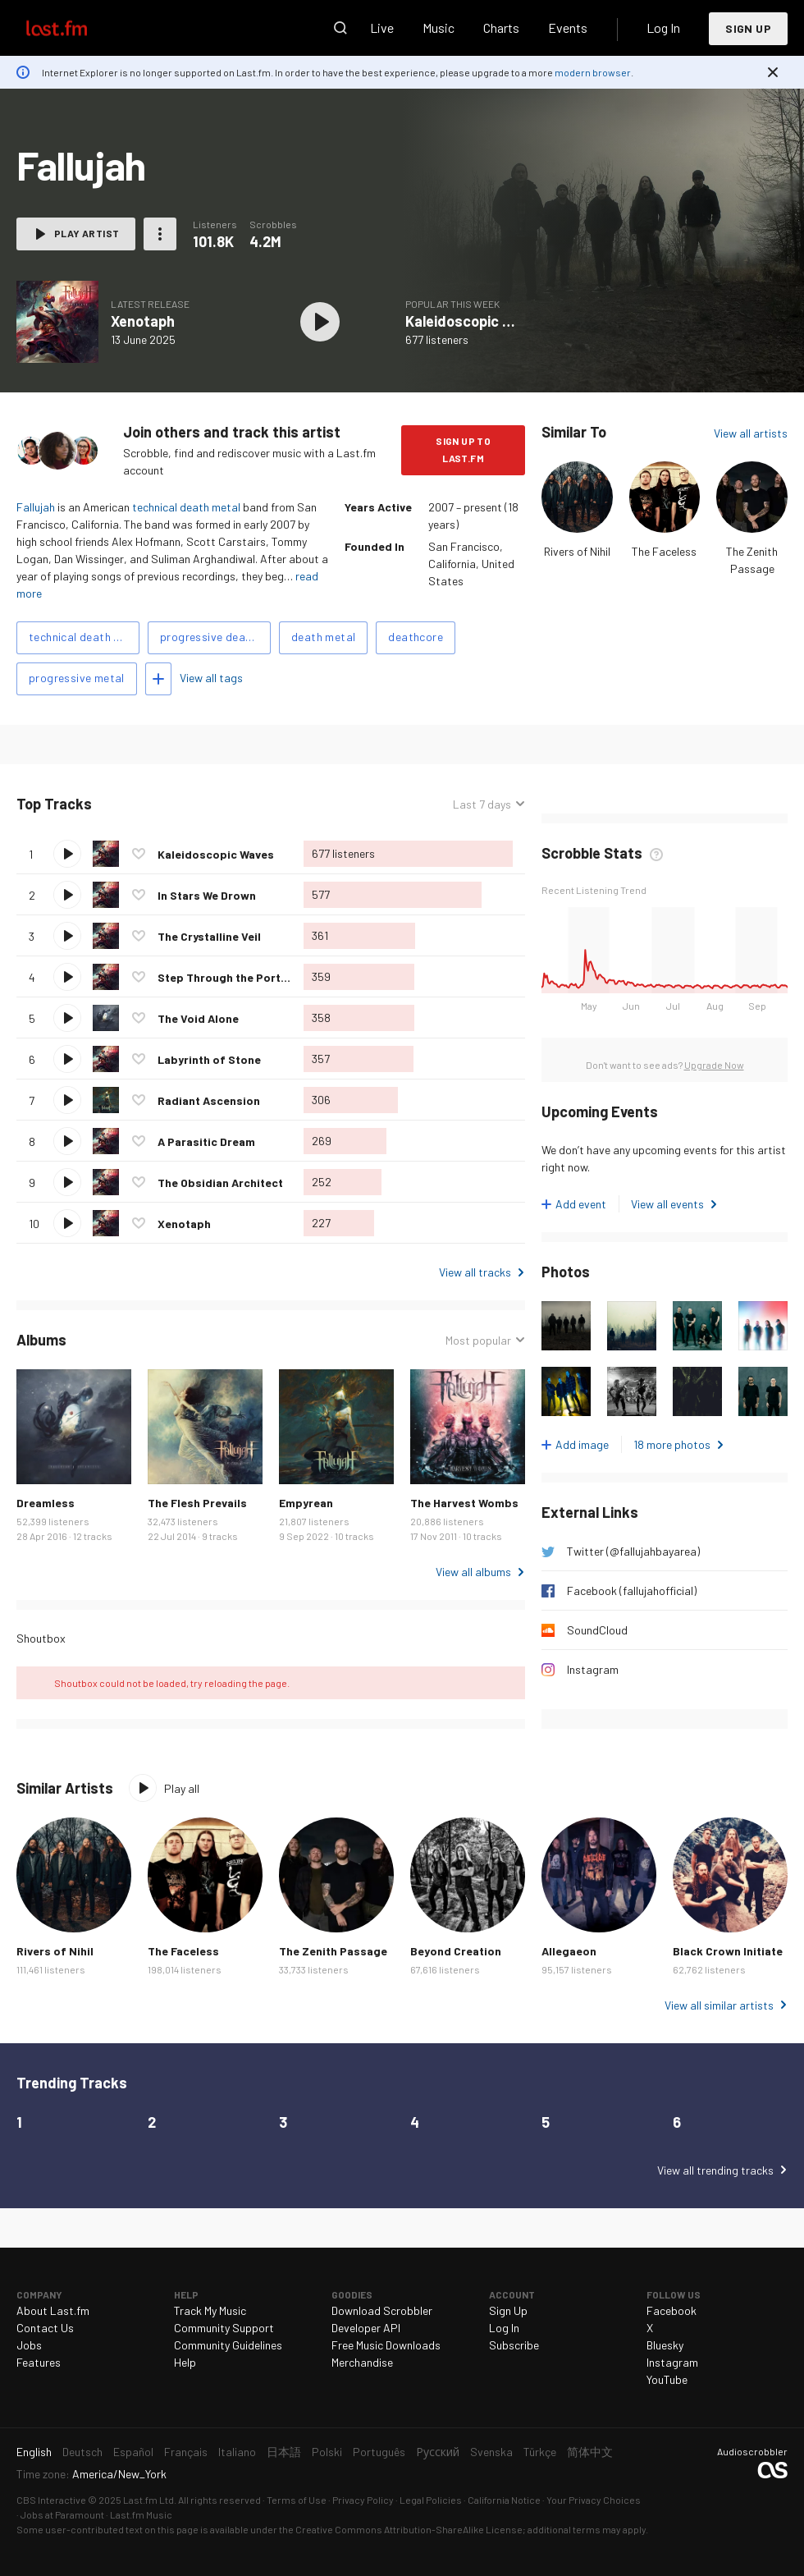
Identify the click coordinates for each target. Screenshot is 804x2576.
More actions (160, 234)
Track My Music (210, 2310)
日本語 (284, 2452)
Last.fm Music (141, 2514)
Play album (320, 322)
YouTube (667, 2379)
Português (379, 2452)
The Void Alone (198, 1018)
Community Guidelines (228, 2345)
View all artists (751, 433)
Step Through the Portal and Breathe (258, 977)
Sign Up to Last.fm (463, 449)
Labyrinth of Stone (209, 1059)
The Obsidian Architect (220, 1182)
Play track (67, 854)
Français (186, 2452)
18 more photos (671, 1444)
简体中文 (590, 2452)
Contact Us (45, 2328)
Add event (580, 1204)
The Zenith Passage (333, 1951)
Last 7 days (482, 804)
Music (439, 27)
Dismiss (772, 72)
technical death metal (186, 507)
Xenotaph (143, 321)
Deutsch (82, 2452)
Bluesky (664, 2345)
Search (340, 27)
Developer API (365, 2328)
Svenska (491, 2452)
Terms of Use (297, 2499)
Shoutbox (41, 1638)
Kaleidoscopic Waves (475, 321)
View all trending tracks (715, 2170)
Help (185, 2362)
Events (567, 27)
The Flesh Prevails (197, 1503)
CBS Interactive (51, 2499)
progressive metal (77, 678)
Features (38, 2362)
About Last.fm (52, 2310)
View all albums (473, 1572)
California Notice (504, 2499)
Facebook (671, 2310)
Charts (501, 27)
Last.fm (75, 27)
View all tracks (475, 1272)
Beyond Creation (455, 1951)
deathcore (415, 637)
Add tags (158, 678)
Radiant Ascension (209, 1100)
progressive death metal (215, 637)
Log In (663, 27)
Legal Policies (431, 2499)
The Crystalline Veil (209, 936)
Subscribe (514, 2345)
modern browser (593, 72)
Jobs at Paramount (62, 2514)
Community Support (224, 2328)
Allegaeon (568, 1951)
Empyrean (306, 1503)
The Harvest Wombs (464, 1503)
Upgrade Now (714, 1064)
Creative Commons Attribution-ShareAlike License (409, 2529)
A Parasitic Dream (206, 1141)
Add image (582, 1444)
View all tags (211, 678)
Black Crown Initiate (728, 1951)
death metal (323, 637)
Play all (181, 1788)
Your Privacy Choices (593, 2499)
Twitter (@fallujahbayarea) (633, 1551)
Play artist (86, 233)
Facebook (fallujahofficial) (632, 1590)
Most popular (478, 1340)
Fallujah (35, 507)
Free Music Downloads (386, 2345)
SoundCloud (597, 1630)
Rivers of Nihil (577, 551)
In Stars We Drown (207, 895)
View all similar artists (719, 2005)
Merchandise (362, 2362)
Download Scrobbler (381, 2310)
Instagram (593, 1669)
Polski (327, 2452)
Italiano (237, 2452)
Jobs (29, 2345)
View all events (667, 1204)
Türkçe (539, 2452)
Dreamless (45, 1503)
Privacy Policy (363, 2499)
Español (133, 2452)
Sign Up (748, 28)
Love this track (139, 854)
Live (382, 27)
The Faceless (664, 551)
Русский (437, 2452)
